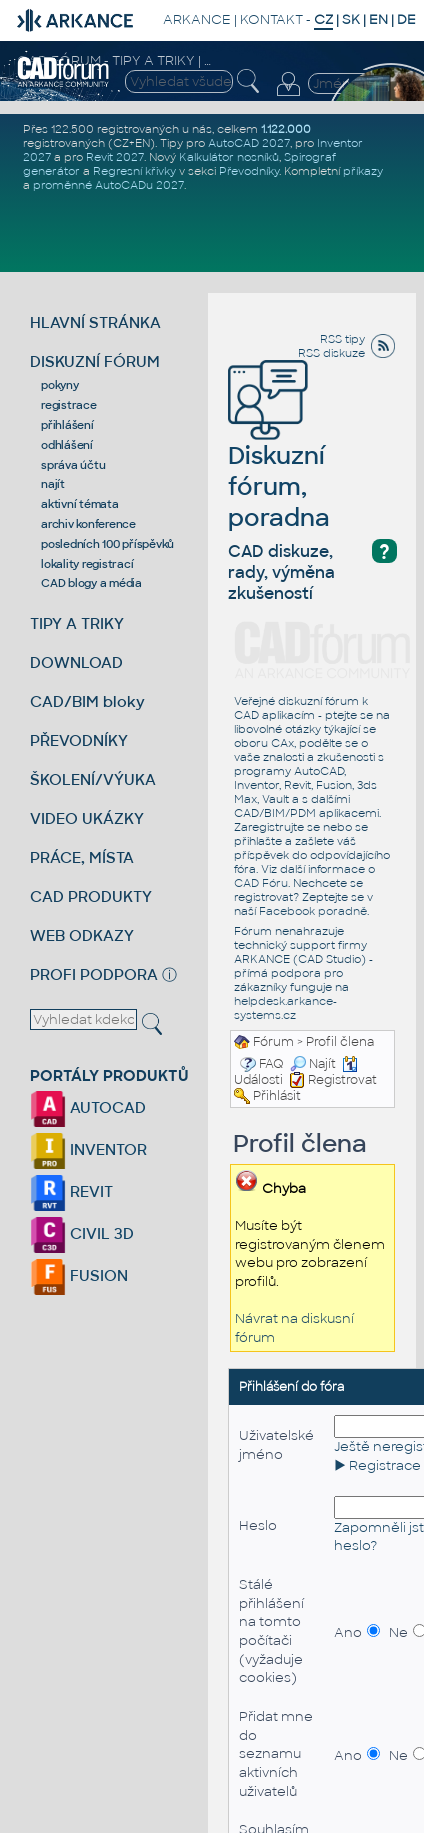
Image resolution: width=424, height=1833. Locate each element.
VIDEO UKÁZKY (87, 818)
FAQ (271, 1064)
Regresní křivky (134, 171)
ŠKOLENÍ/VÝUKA (93, 779)
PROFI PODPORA (94, 974)
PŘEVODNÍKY (79, 740)
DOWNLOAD (76, 662)
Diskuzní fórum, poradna (279, 457)
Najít (313, 1064)
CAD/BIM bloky (87, 701)
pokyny (60, 385)
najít (53, 484)
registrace (69, 405)
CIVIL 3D (82, 1233)
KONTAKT (271, 19)
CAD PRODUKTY (91, 896)
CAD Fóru (261, 883)
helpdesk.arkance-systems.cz (285, 1008)
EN (378, 19)
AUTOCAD (88, 1107)
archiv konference (88, 524)
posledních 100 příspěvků (107, 544)
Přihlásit (277, 1096)
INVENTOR (88, 1149)
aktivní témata (80, 504)
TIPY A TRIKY (77, 623)
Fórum (273, 1042)
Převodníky (249, 171)
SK (351, 19)
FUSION (79, 1275)
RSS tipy (342, 339)
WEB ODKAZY (82, 935)
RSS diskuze (331, 353)
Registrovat (342, 1080)
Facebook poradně (313, 911)
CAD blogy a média (91, 583)
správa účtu (73, 465)
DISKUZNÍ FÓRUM (95, 361)
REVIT (71, 1191)
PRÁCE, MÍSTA (82, 857)
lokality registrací (87, 564)
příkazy (363, 171)
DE (406, 19)
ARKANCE (197, 19)
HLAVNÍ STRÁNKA (95, 322)
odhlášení (67, 445)
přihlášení (67, 425)
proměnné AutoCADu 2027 (108, 185)
